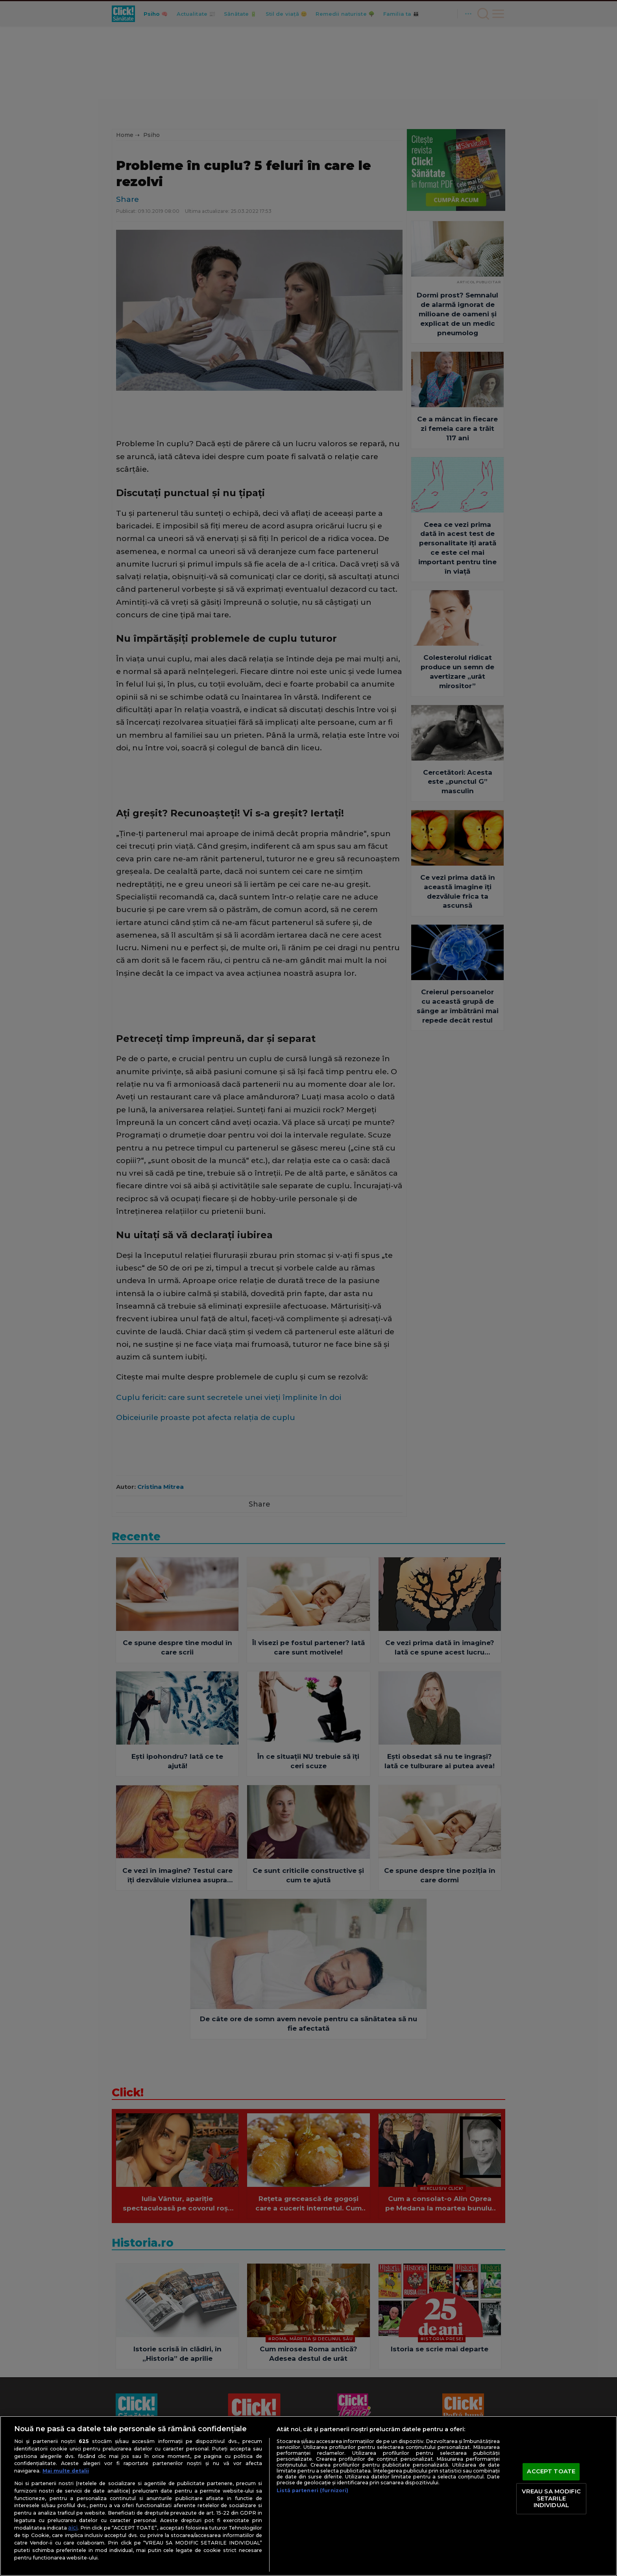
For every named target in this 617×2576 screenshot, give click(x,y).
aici (73, 2527)
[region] (308, 2496)
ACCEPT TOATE (551, 2471)
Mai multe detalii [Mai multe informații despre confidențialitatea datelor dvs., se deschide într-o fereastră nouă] (65, 2471)
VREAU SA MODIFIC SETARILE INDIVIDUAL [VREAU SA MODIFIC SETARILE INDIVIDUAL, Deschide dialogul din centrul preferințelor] (551, 2498)
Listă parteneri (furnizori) (312, 2490)
